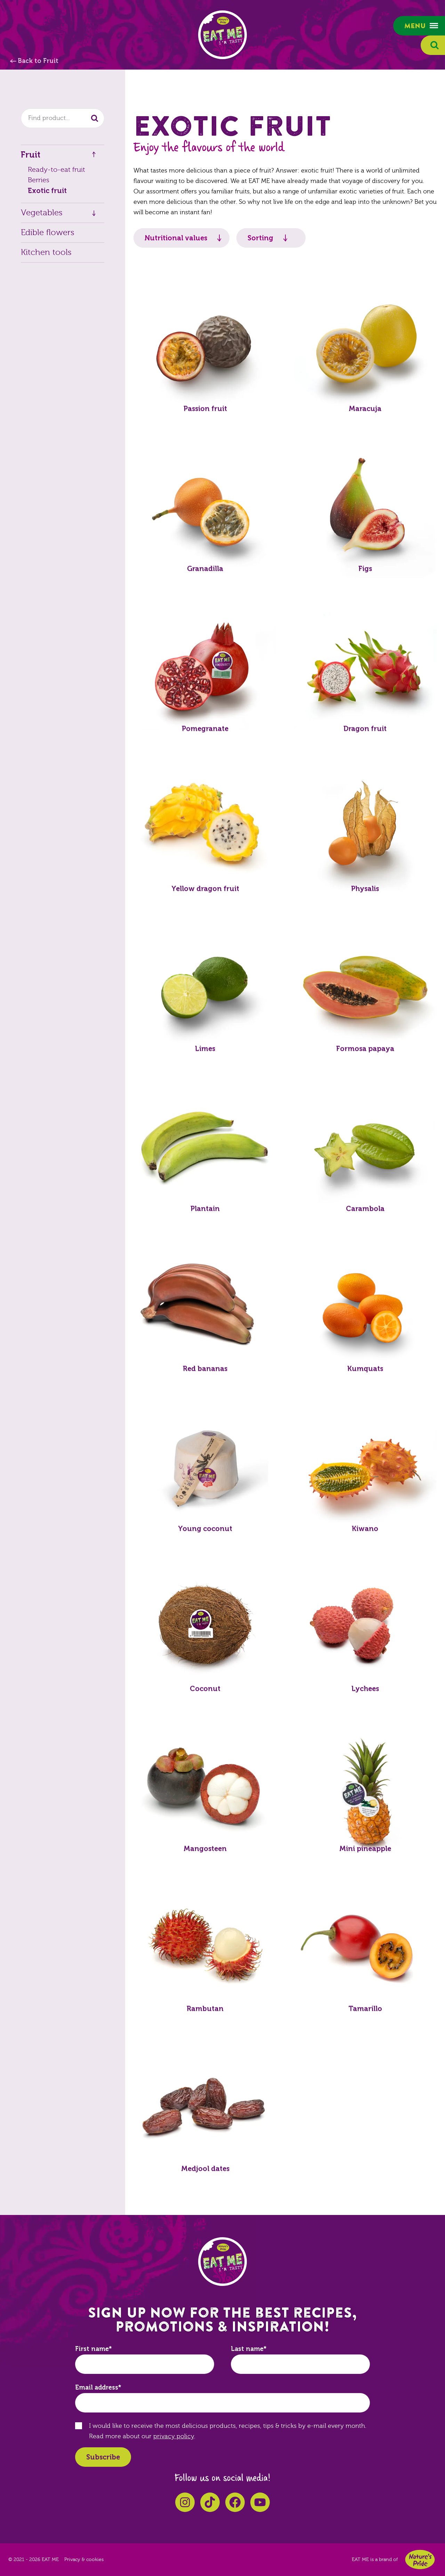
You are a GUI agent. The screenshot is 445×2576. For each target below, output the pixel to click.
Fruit (30, 155)
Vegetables (42, 212)
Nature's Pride (420, 2559)
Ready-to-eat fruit (56, 170)
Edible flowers (47, 232)
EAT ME (222, 34)
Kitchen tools (46, 252)
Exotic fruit (47, 190)
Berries (38, 180)
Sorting (260, 238)
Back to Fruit (38, 61)
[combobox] (62, 118)
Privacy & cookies (84, 2559)
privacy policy (173, 2436)
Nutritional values (176, 238)
